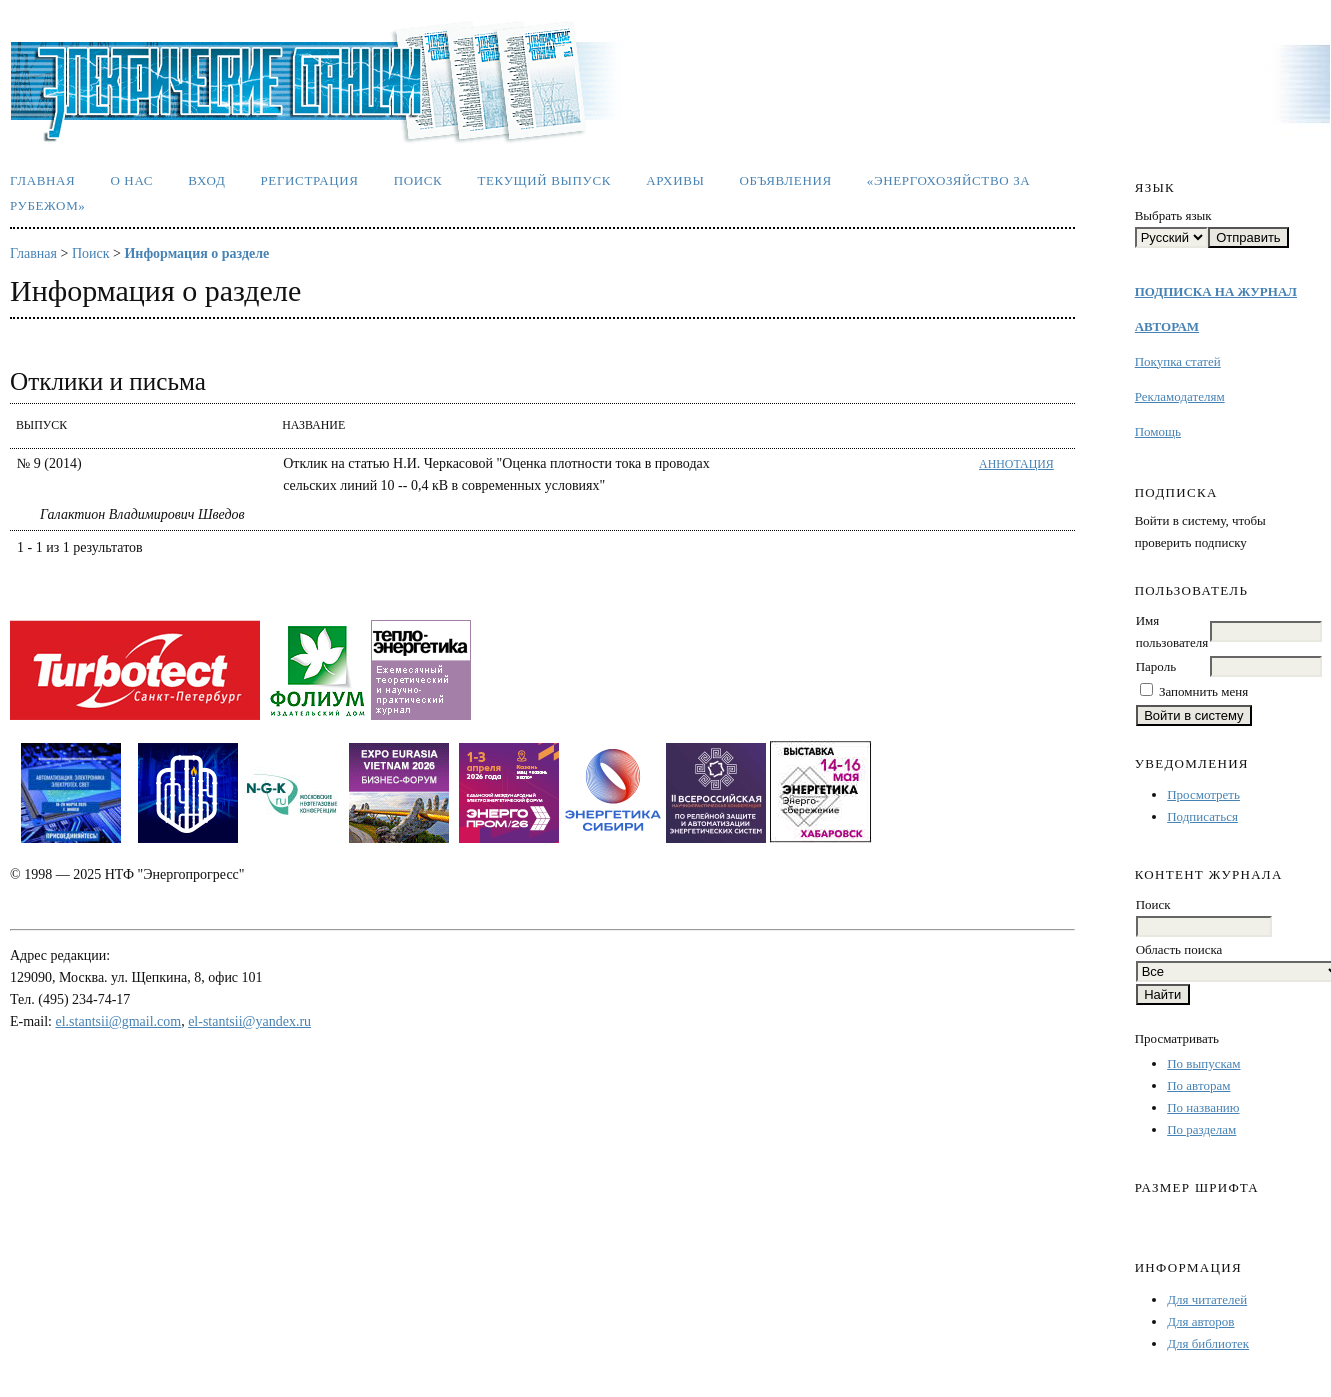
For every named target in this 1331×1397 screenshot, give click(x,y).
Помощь (1158, 431)
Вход (206, 180)
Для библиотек (1208, 1343)
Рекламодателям (1180, 396)
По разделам (1201, 1129)
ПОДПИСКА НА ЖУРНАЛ (1216, 291)
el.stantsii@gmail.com (119, 1021)
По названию (1203, 1107)
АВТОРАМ (1167, 326)
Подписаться (1202, 816)
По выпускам (1203, 1063)
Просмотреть (1203, 794)
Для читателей (1207, 1299)
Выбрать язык (1173, 215)
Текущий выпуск (544, 180)
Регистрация (309, 180)
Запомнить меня (1203, 691)
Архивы (675, 180)
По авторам (1198, 1085)
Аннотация (1016, 464)
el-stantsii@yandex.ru (249, 1021)
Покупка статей (1178, 361)
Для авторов (1200, 1321)
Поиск (418, 180)
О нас (131, 180)
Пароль (1156, 666)
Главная (42, 180)
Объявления (786, 180)
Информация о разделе (196, 253)
